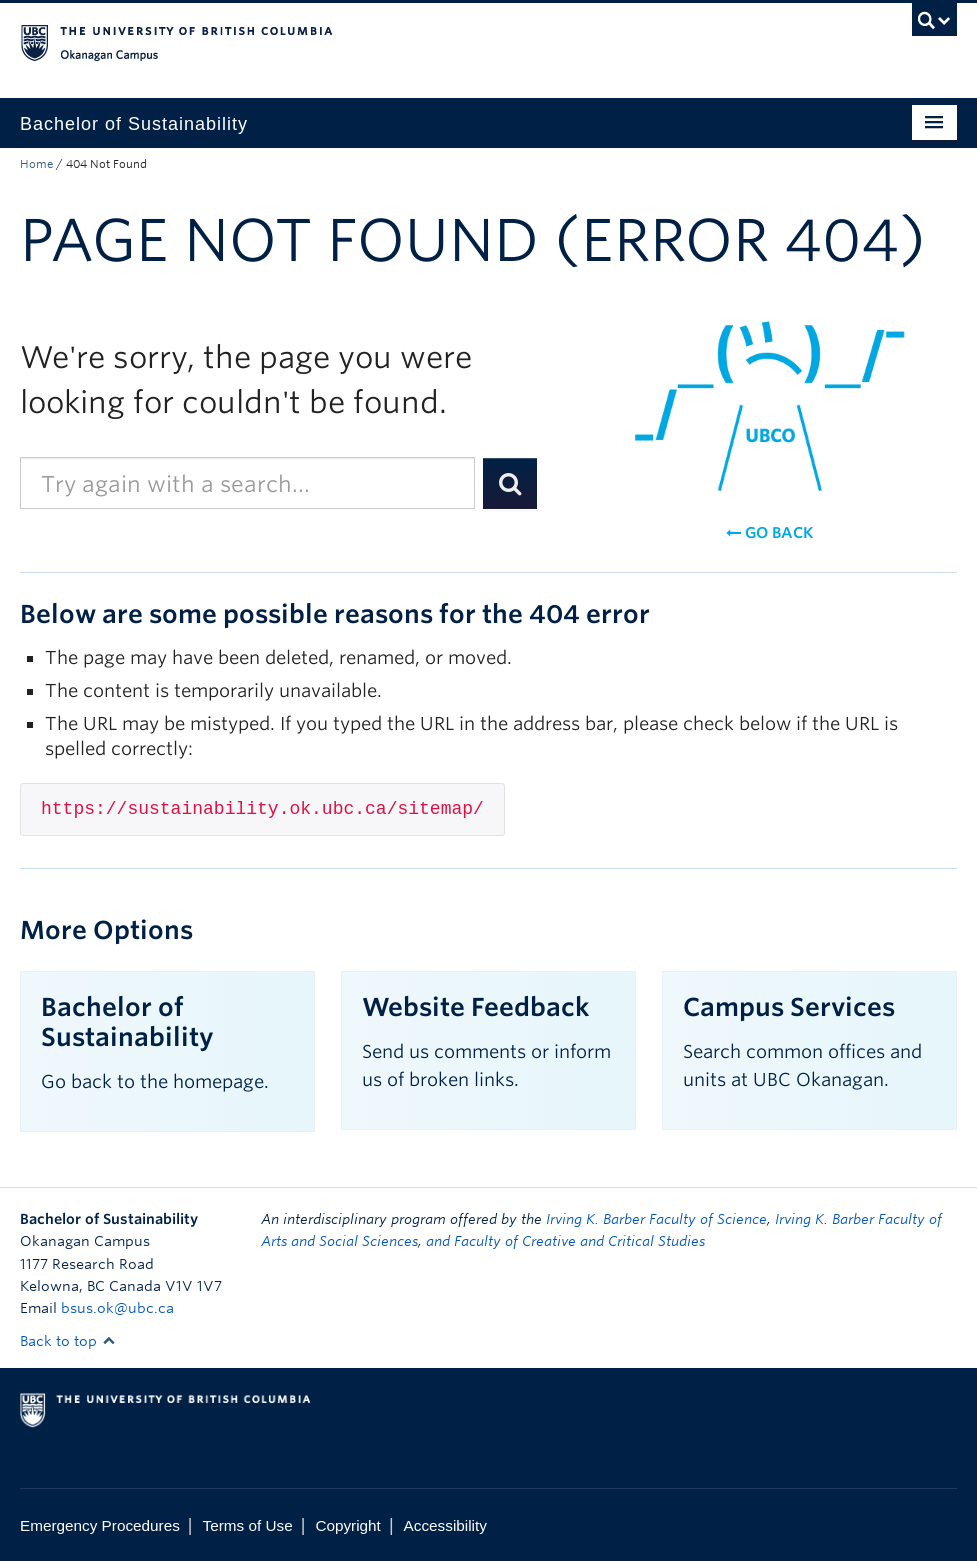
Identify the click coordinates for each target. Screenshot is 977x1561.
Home (36, 164)
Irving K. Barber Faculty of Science (656, 1219)
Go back (769, 533)
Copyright (347, 1525)
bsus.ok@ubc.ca (117, 1308)
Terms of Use (248, 1525)
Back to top (68, 1341)
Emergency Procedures (100, 1525)
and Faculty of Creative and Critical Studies (565, 1241)
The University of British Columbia (418, 41)
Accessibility (445, 1525)
